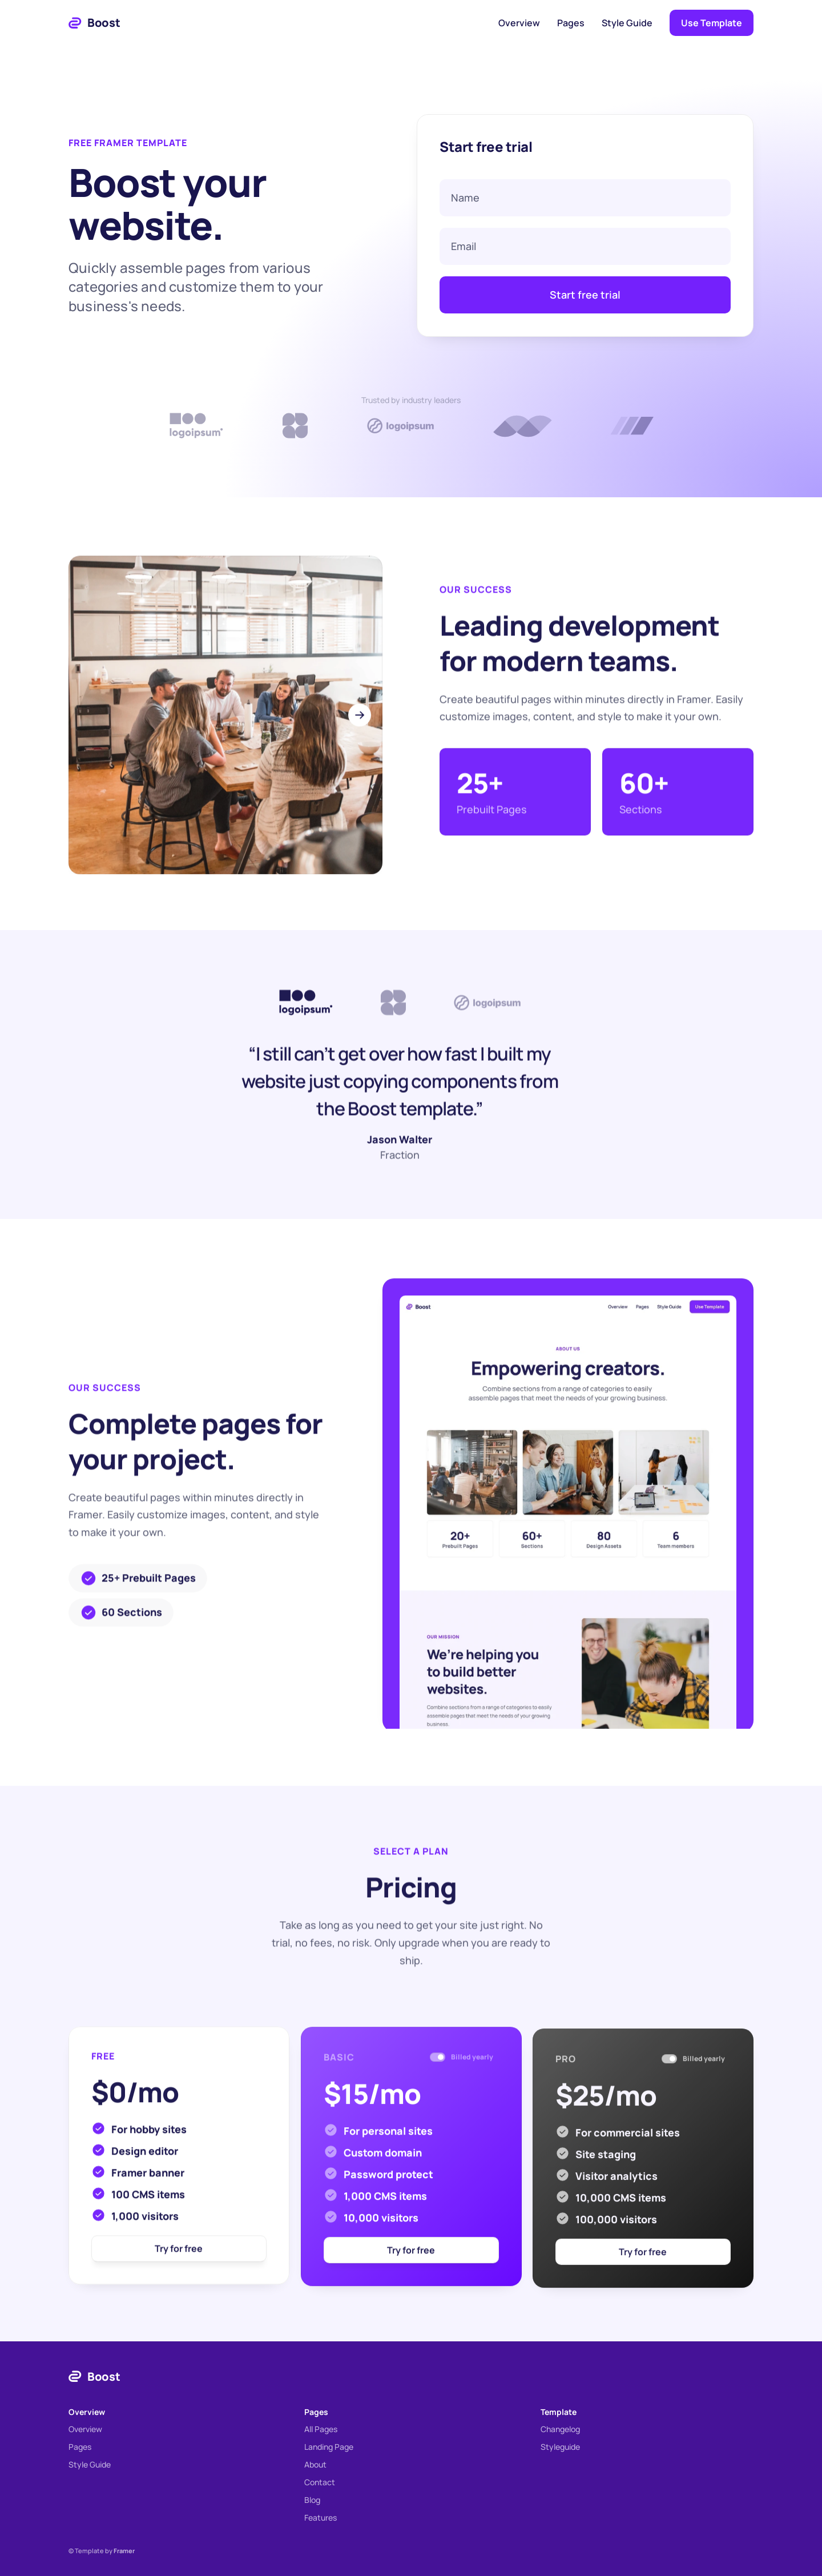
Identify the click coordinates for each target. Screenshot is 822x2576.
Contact (319, 2482)
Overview (519, 23)
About (315, 2464)
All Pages (320, 2429)
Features (320, 2517)
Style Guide (627, 23)
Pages (571, 23)
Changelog (560, 2429)
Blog (312, 2499)
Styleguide (560, 2446)
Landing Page (328, 2446)
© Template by (101, 2550)
